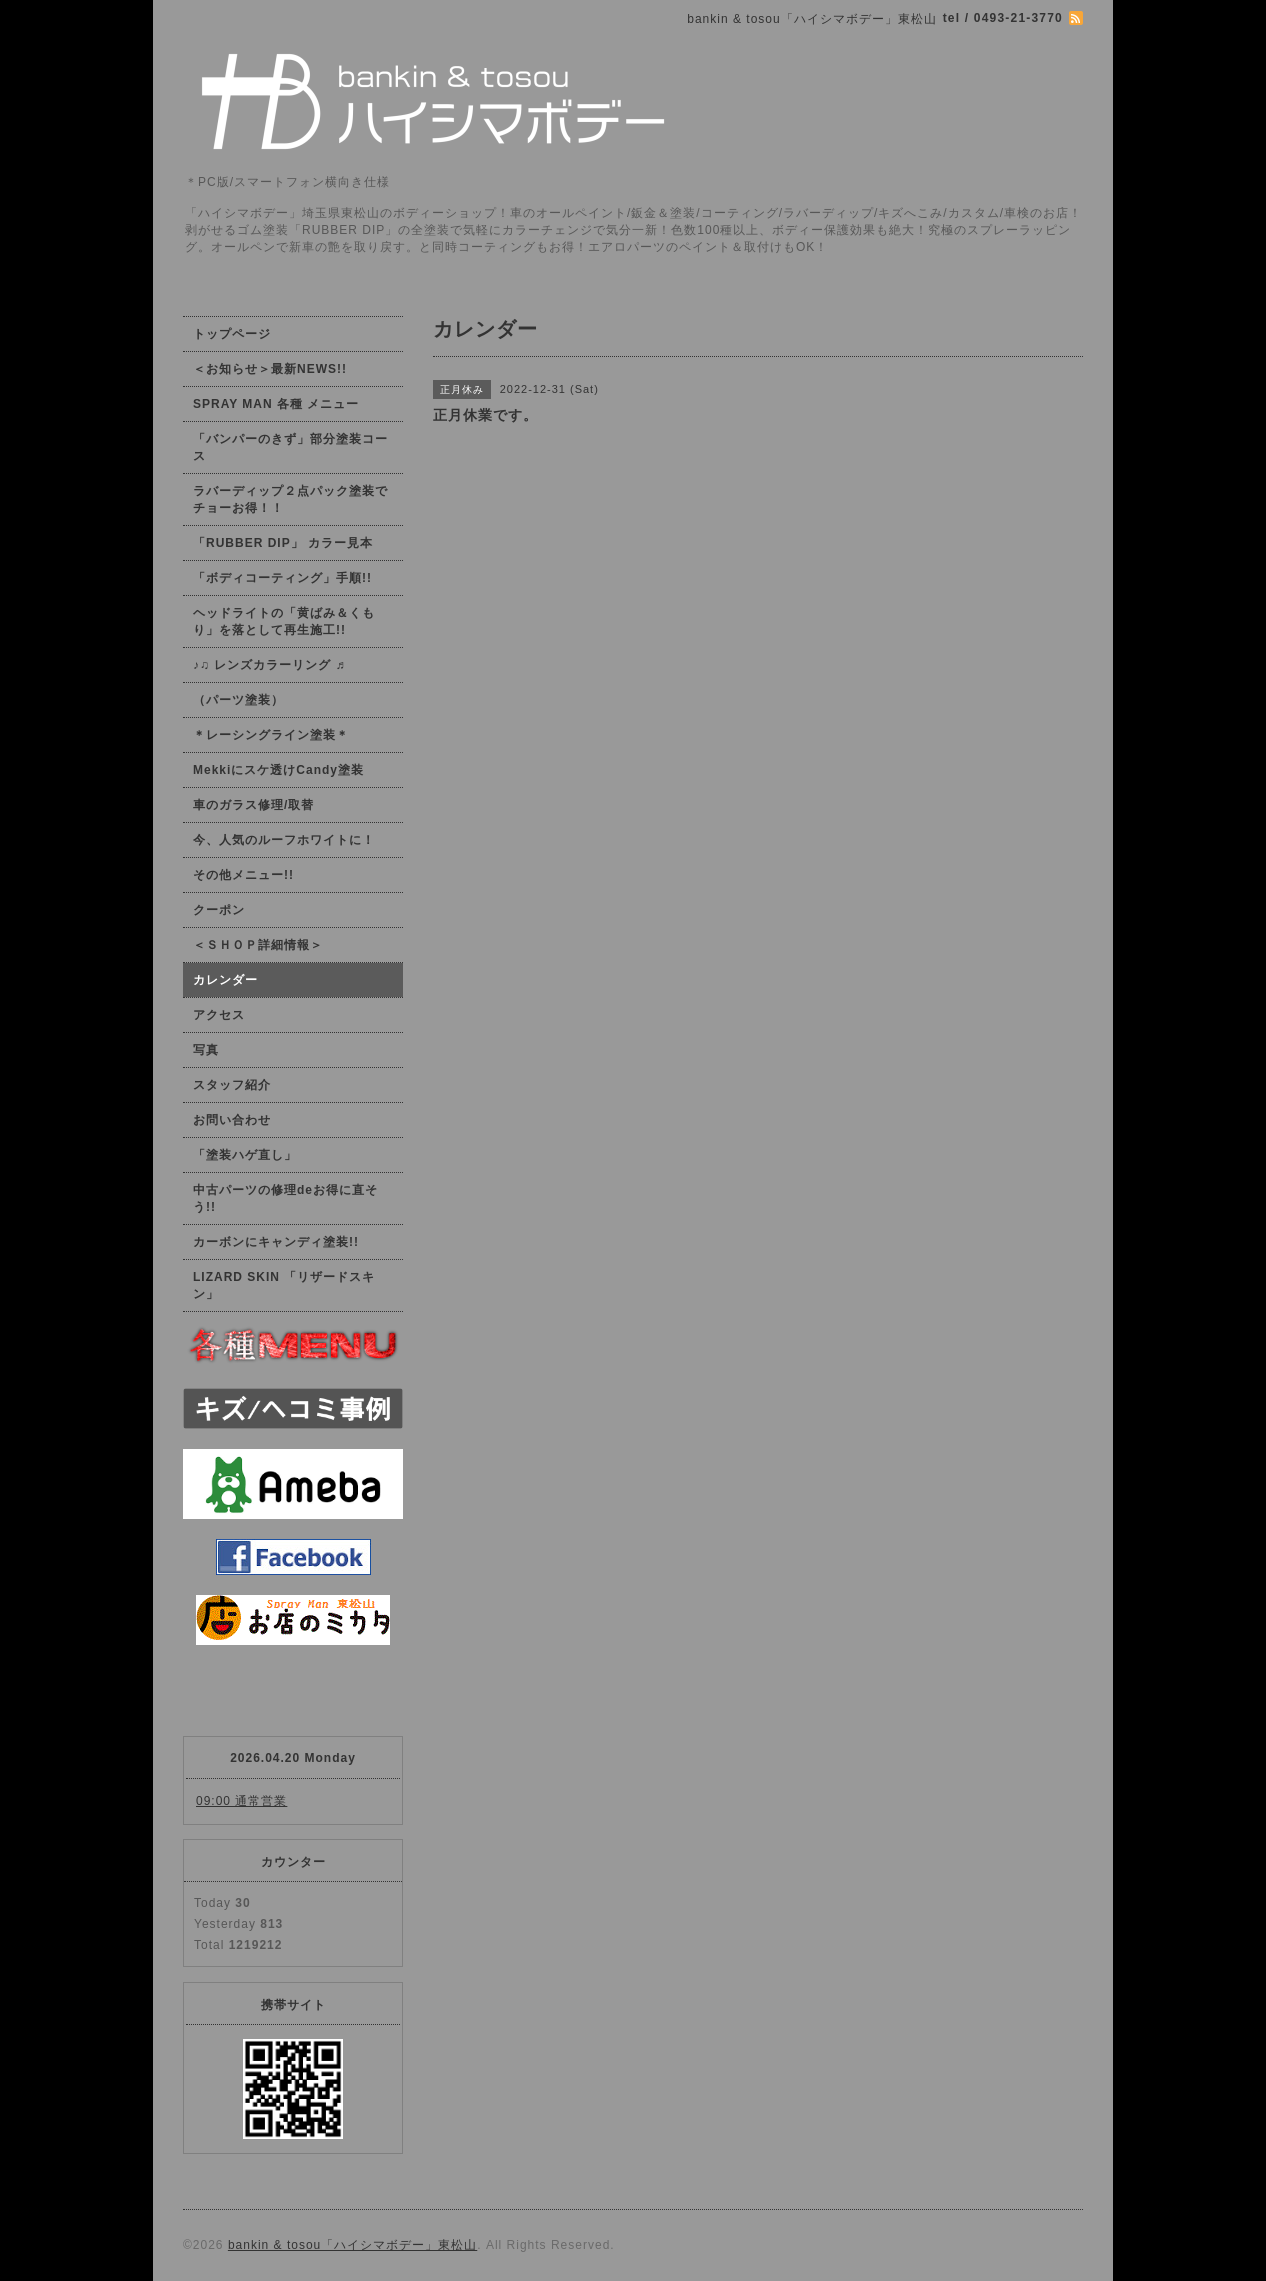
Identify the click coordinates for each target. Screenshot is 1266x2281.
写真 (206, 1050)
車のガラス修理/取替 (253, 805)
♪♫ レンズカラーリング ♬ (269, 665)
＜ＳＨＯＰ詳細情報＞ (258, 945)
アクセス (219, 1015)
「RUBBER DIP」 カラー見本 (283, 543)
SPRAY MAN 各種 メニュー (276, 404)
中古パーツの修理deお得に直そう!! (285, 1198)
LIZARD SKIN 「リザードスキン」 (284, 1285)
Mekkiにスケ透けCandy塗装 (278, 770)
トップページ (232, 334)
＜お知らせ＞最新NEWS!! (270, 369)
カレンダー (225, 980)
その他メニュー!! (243, 875)
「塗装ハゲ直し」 (245, 1155)
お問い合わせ (232, 1120)
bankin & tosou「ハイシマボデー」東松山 (352, 2245)
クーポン (219, 910)
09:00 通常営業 (241, 1801)
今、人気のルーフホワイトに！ (284, 840)
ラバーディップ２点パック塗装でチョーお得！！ (290, 499)
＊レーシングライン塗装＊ (271, 735)
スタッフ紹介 (232, 1085)
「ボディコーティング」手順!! (282, 578)
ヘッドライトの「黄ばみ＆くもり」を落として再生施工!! (284, 621)
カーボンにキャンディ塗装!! (276, 1242)
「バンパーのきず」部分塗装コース (290, 447)
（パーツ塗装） (238, 700)
